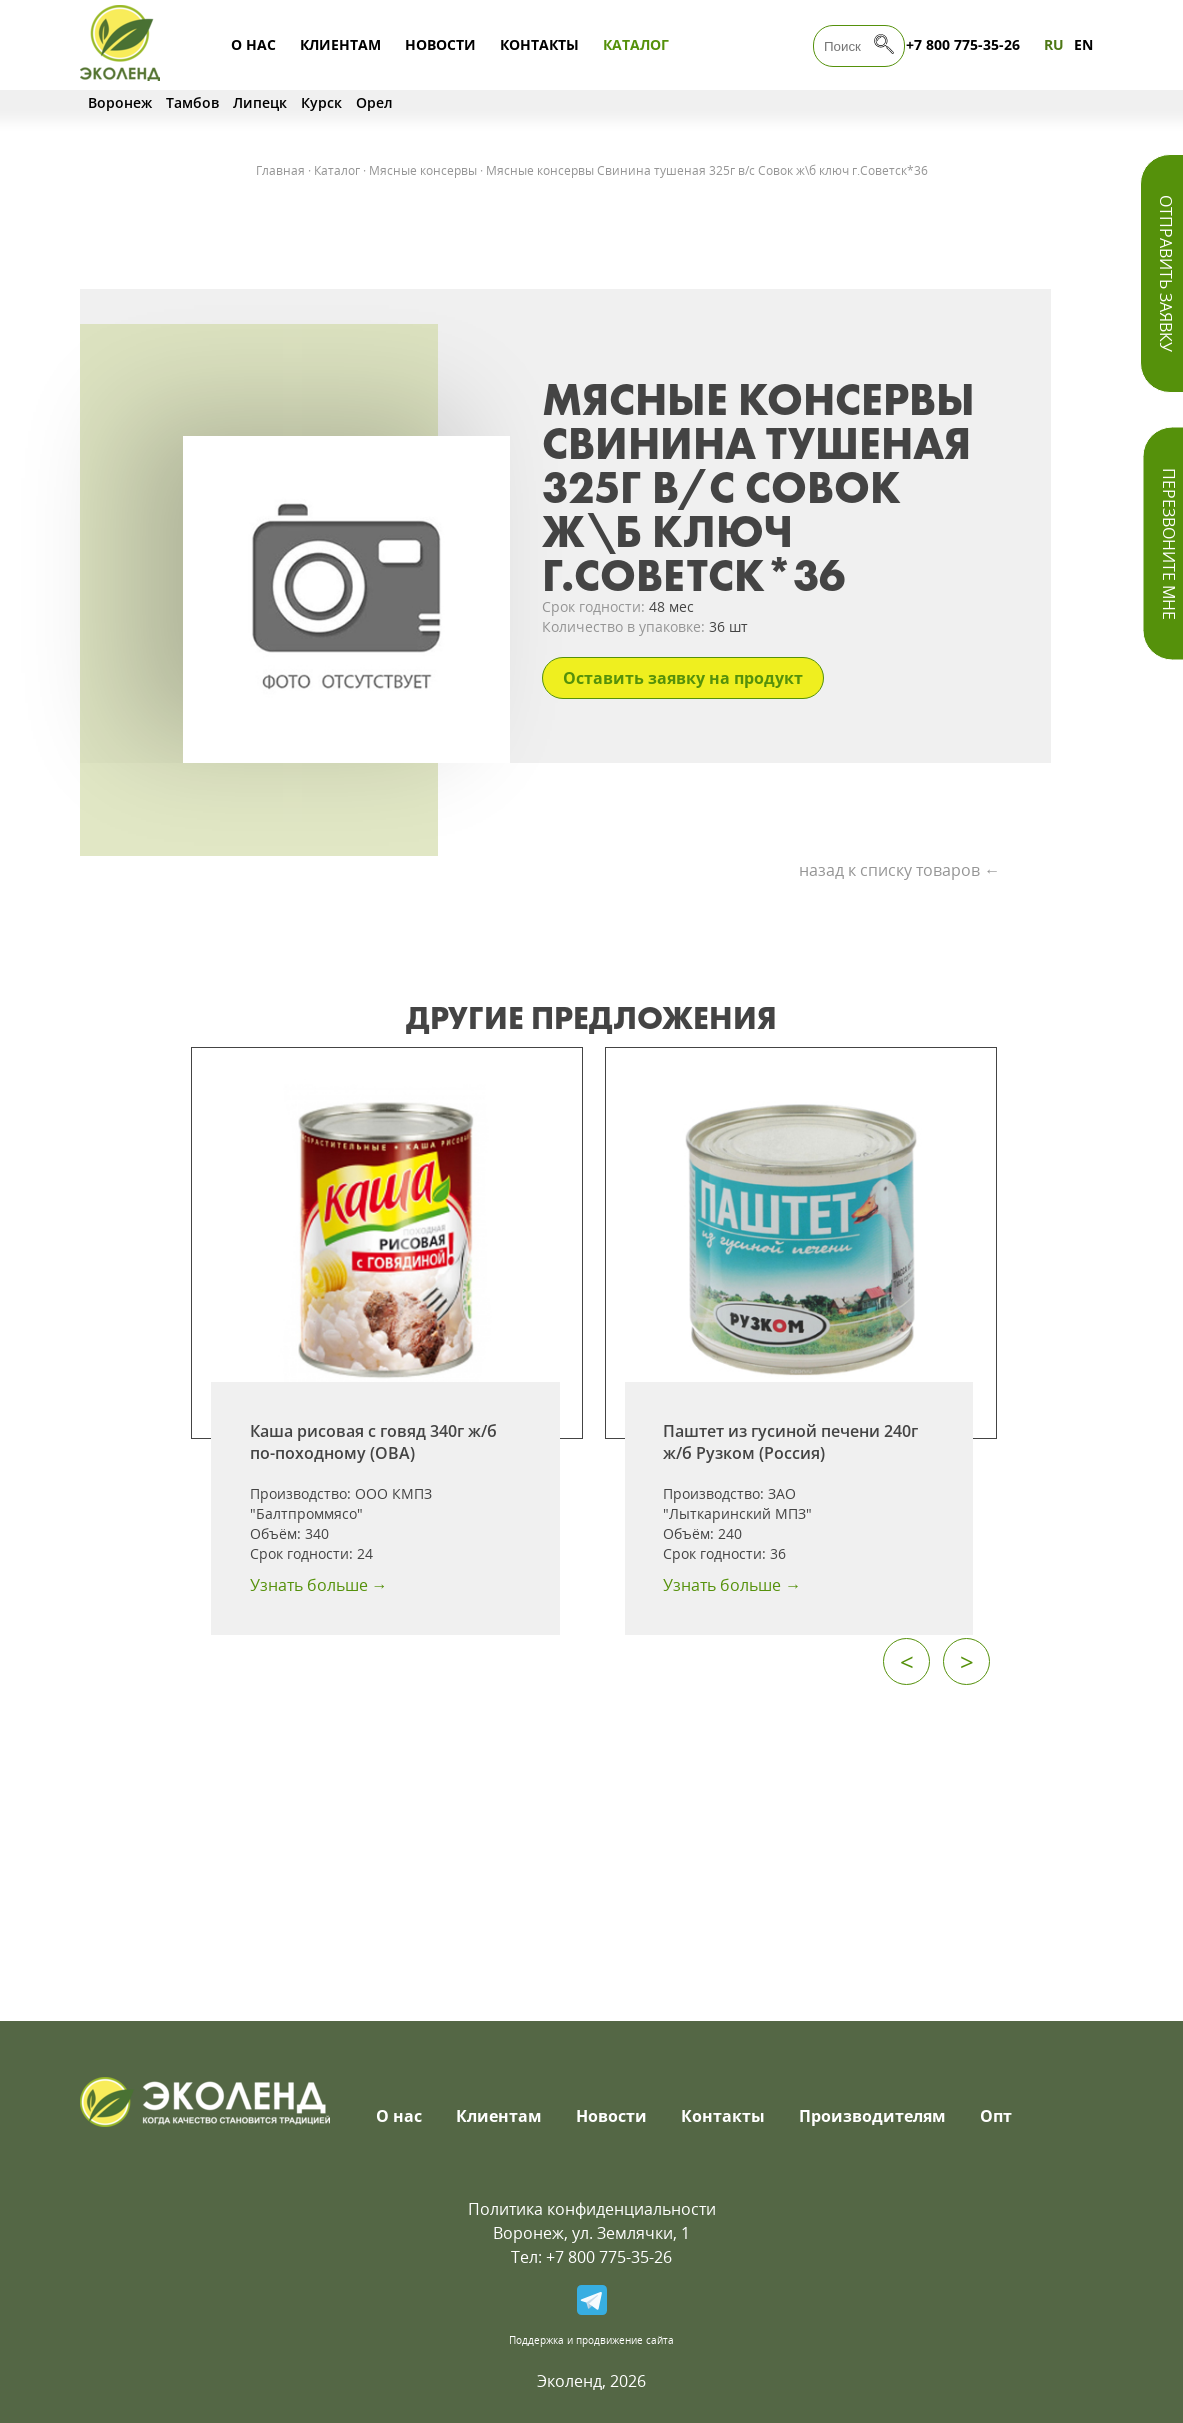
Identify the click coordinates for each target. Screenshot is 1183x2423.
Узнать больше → (319, 1585)
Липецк (260, 102)
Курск (321, 102)
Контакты (539, 44)
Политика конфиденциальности (592, 2209)
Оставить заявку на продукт (683, 678)
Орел (374, 102)
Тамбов (192, 102)
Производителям (872, 2116)
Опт (996, 2116)
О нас (253, 44)
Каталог (636, 44)
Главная (280, 170)
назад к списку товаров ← (899, 870)
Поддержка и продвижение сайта (591, 2340)
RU (1054, 44)
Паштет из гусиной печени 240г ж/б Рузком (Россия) (790, 1442)
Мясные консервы (423, 170)
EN (1083, 44)
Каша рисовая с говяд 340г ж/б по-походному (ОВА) (373, 1442)
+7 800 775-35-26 (963, 44)
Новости (440, 44)
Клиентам (340, 44)
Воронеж (120, 102)
